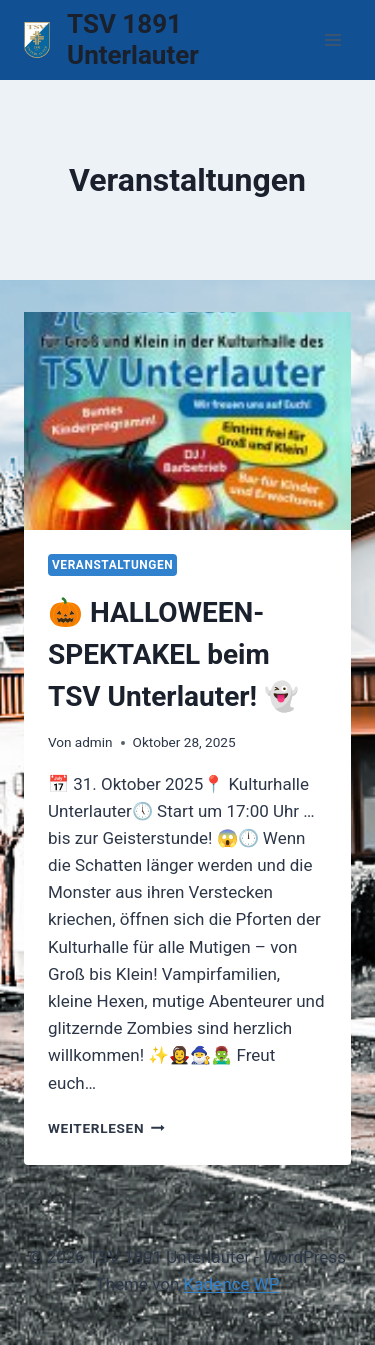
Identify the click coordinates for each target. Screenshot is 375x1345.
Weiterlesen (106, 1128)
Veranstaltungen (112, 565)
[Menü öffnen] (332, 39)
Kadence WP (232, 1284)
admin (94, 742)
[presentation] (187, 421)
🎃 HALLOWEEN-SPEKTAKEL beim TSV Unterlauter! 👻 (173, 654)
